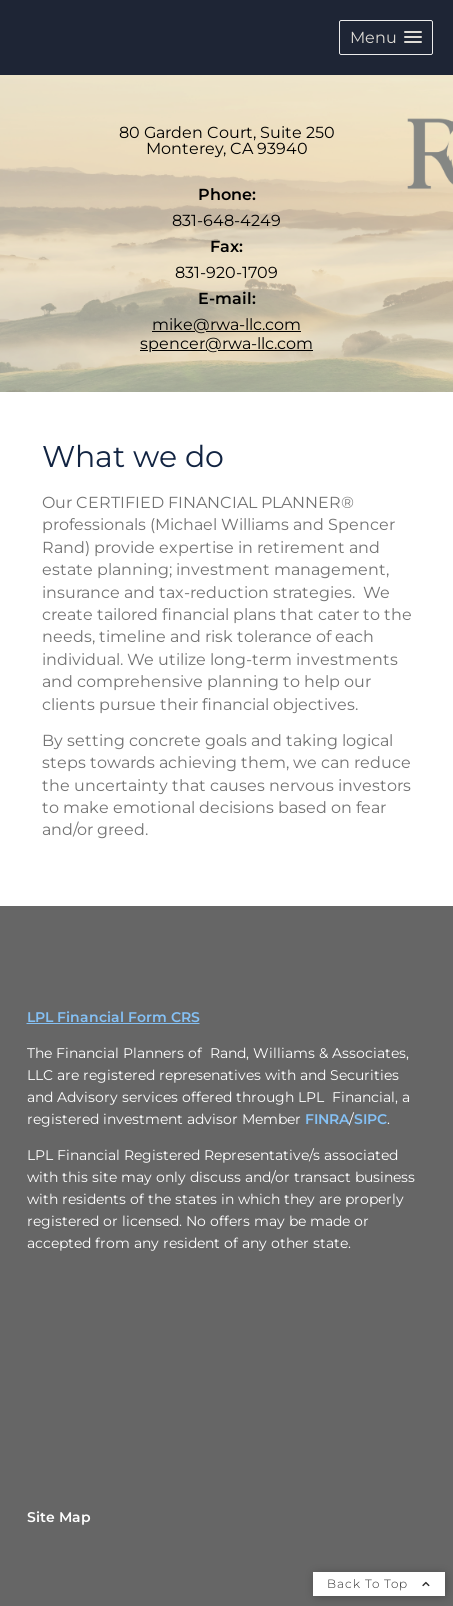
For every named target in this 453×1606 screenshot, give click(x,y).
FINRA (327, 1119)
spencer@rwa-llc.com (226, 343)
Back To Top (379, 1583)
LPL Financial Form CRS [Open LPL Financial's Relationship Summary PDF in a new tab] (113, 1017)
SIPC (370, 1119)
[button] (386, 37)
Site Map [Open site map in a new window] (59, 1517)
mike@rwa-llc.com (226, 324)
